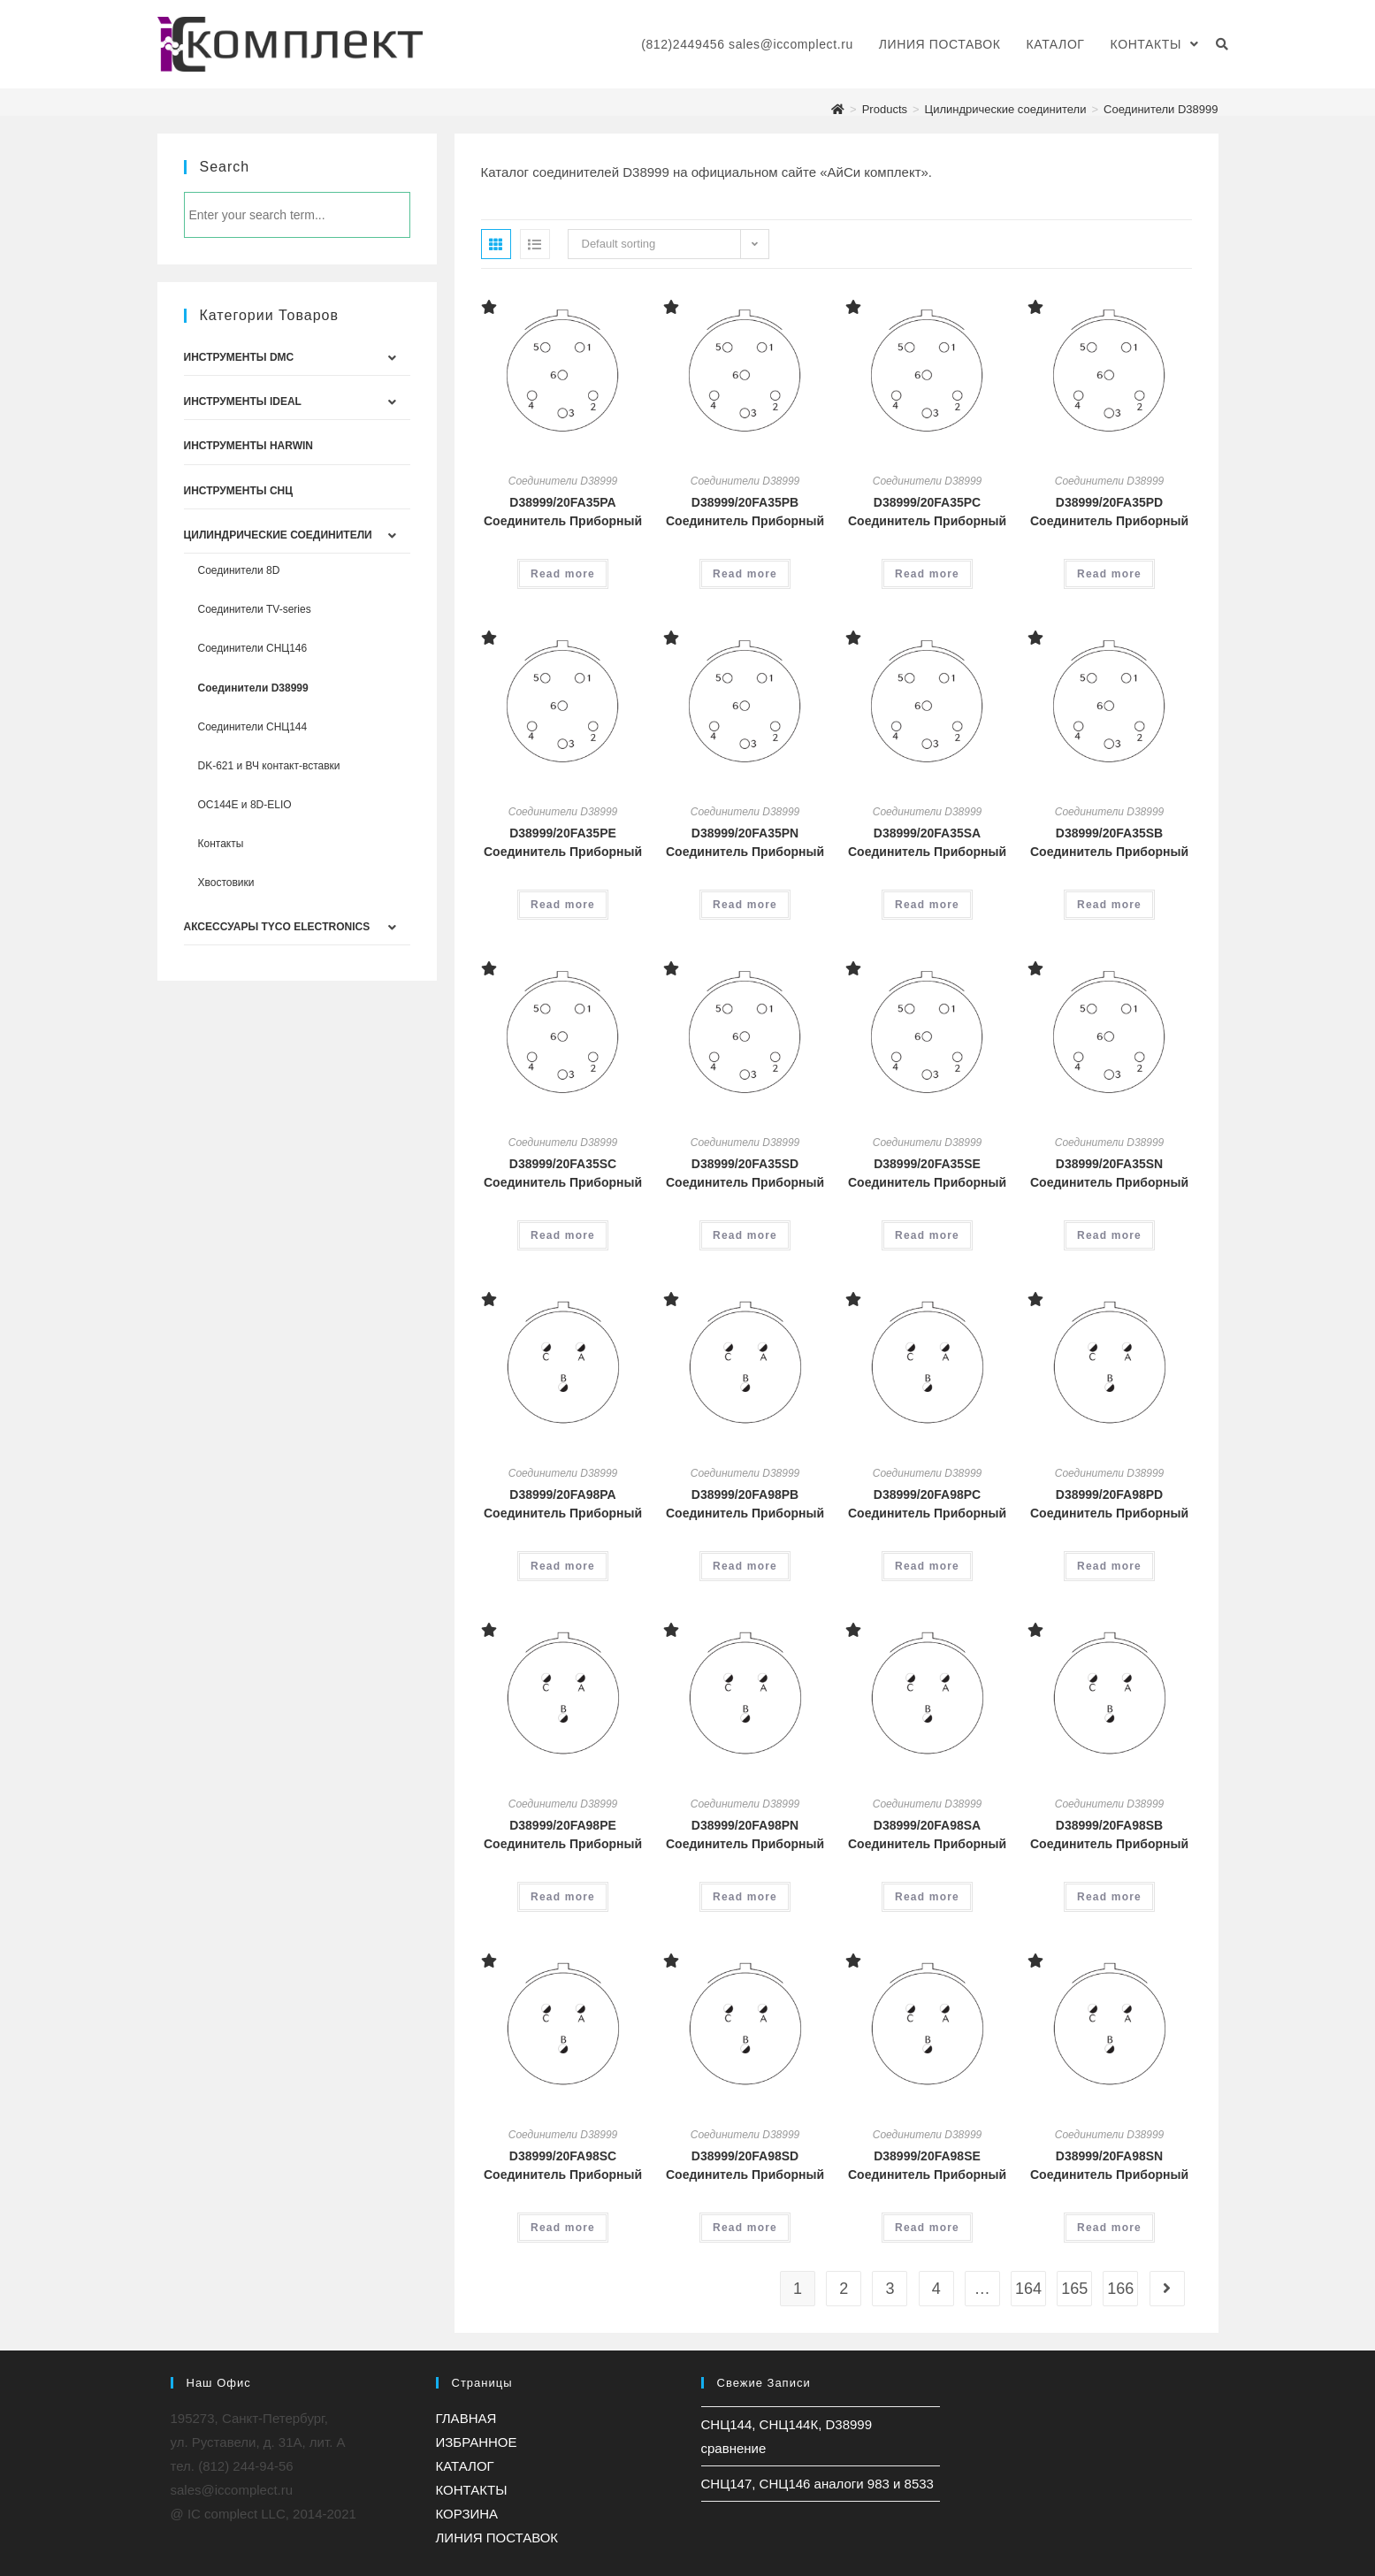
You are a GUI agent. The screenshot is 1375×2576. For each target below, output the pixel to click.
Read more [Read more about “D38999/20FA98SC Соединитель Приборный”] (563, 2227)
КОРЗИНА (467, 2513)
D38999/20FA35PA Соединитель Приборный (563, 511)
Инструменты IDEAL (243, 401)
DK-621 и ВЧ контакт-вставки (269, 766)
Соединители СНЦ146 (253, 648)
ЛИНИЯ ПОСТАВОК (497, 2537)
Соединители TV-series (254, 609)
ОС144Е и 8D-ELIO (245, 805)
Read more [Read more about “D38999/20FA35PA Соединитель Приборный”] (563, 574)
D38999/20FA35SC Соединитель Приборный (563, 1173)
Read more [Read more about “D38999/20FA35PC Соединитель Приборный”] (927, 574)
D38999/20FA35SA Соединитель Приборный (927, 842)
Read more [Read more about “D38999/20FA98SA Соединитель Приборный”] (927, 1897)
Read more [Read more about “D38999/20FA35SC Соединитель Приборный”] (563, 1235)
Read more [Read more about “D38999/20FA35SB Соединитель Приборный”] (1109, 904)
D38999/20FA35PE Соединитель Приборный (563, 842)
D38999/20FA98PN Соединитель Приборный (745, 1834)
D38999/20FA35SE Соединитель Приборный (927, 1173)
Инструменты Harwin (248, 446)
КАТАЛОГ (465, 2465)
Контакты (221, 843)
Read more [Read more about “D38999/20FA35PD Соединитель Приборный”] (1109, 574)
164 (1028, 2288)
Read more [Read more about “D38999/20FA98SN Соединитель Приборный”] (1109, 2227)
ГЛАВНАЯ (466, 2418)
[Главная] (837, 109)
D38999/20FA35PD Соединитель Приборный (1109, 511)
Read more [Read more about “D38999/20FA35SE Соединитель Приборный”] (927, 1235)
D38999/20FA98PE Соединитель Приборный (563, 1834)
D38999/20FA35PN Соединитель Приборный (745, 842)
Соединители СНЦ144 (253, 727)
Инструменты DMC (239, 357)
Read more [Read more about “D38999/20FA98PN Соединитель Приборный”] (745, 1897)
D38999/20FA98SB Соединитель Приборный (1109, 1834)
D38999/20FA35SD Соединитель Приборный (745, 1173)
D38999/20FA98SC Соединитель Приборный (563, 2165)
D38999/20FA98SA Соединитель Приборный (927, 1834)
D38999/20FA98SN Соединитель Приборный (1109, 2165)
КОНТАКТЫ (472, 2489)
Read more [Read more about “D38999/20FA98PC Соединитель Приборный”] (927, 1566)
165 (1074, 2288)
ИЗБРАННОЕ (476, 2442)
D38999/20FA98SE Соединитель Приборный (927, 2165)
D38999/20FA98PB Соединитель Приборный (745, 1503)
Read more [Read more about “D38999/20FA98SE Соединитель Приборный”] (927, 2227)
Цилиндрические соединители (278, 535)
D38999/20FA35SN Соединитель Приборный (1109, 1173)
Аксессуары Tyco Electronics (277, 927)
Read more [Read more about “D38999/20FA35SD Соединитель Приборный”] (745, 1235)
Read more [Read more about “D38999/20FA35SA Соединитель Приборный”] (927, 904)
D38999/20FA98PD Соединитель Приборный (1109, 1503)
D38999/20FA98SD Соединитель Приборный (745, 2165)
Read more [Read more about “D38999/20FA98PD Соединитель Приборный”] (1109, 1566)
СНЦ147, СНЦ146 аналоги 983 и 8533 (817, 2483)
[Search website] (1222, 44)
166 (1120, 2288)
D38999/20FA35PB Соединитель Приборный (745, 511)
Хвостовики (226, 882)
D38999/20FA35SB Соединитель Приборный (1109, 842)
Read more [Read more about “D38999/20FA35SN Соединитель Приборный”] (1109, 1235)
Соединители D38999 (563, 481)
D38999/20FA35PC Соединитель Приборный (927, 511)
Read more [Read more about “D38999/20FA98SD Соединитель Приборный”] (745, 2227)
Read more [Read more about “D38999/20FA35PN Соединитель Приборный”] (745, 904)
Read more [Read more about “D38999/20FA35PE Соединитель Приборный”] (563, 904)
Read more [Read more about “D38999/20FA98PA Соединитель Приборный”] (563, 1566)
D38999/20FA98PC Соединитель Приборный (927, 1503)
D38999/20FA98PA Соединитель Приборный (563, 1503)
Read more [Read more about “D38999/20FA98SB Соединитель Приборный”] (1109, 1897)
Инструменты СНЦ (238, 491)
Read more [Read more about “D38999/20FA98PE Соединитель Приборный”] (563, 1897)
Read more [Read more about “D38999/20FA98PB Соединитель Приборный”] (745, 1566)
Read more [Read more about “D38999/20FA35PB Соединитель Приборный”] (745, 574)
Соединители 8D (239, 570)
